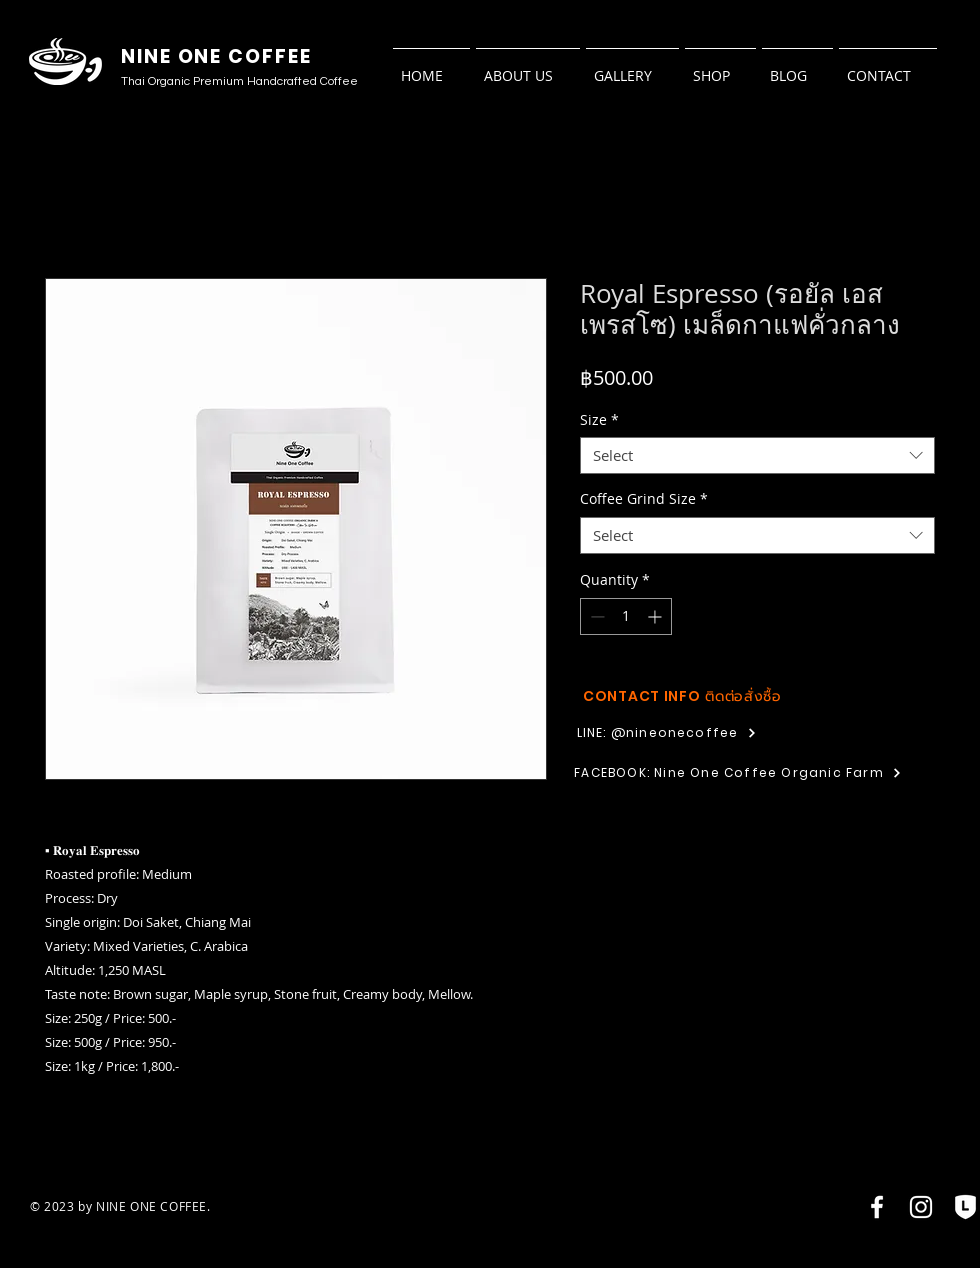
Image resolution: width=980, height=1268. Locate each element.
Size (599, 420)
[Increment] (656, 616)
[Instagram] (921, 1207)
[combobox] (757, 456)
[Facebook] (877, 1207)
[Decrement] (595, 616)
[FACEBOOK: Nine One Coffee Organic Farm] (738, 773)
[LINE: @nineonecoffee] (666, 733)
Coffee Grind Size (644, 499)
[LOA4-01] (965, 1207)
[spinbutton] (626, 616)
